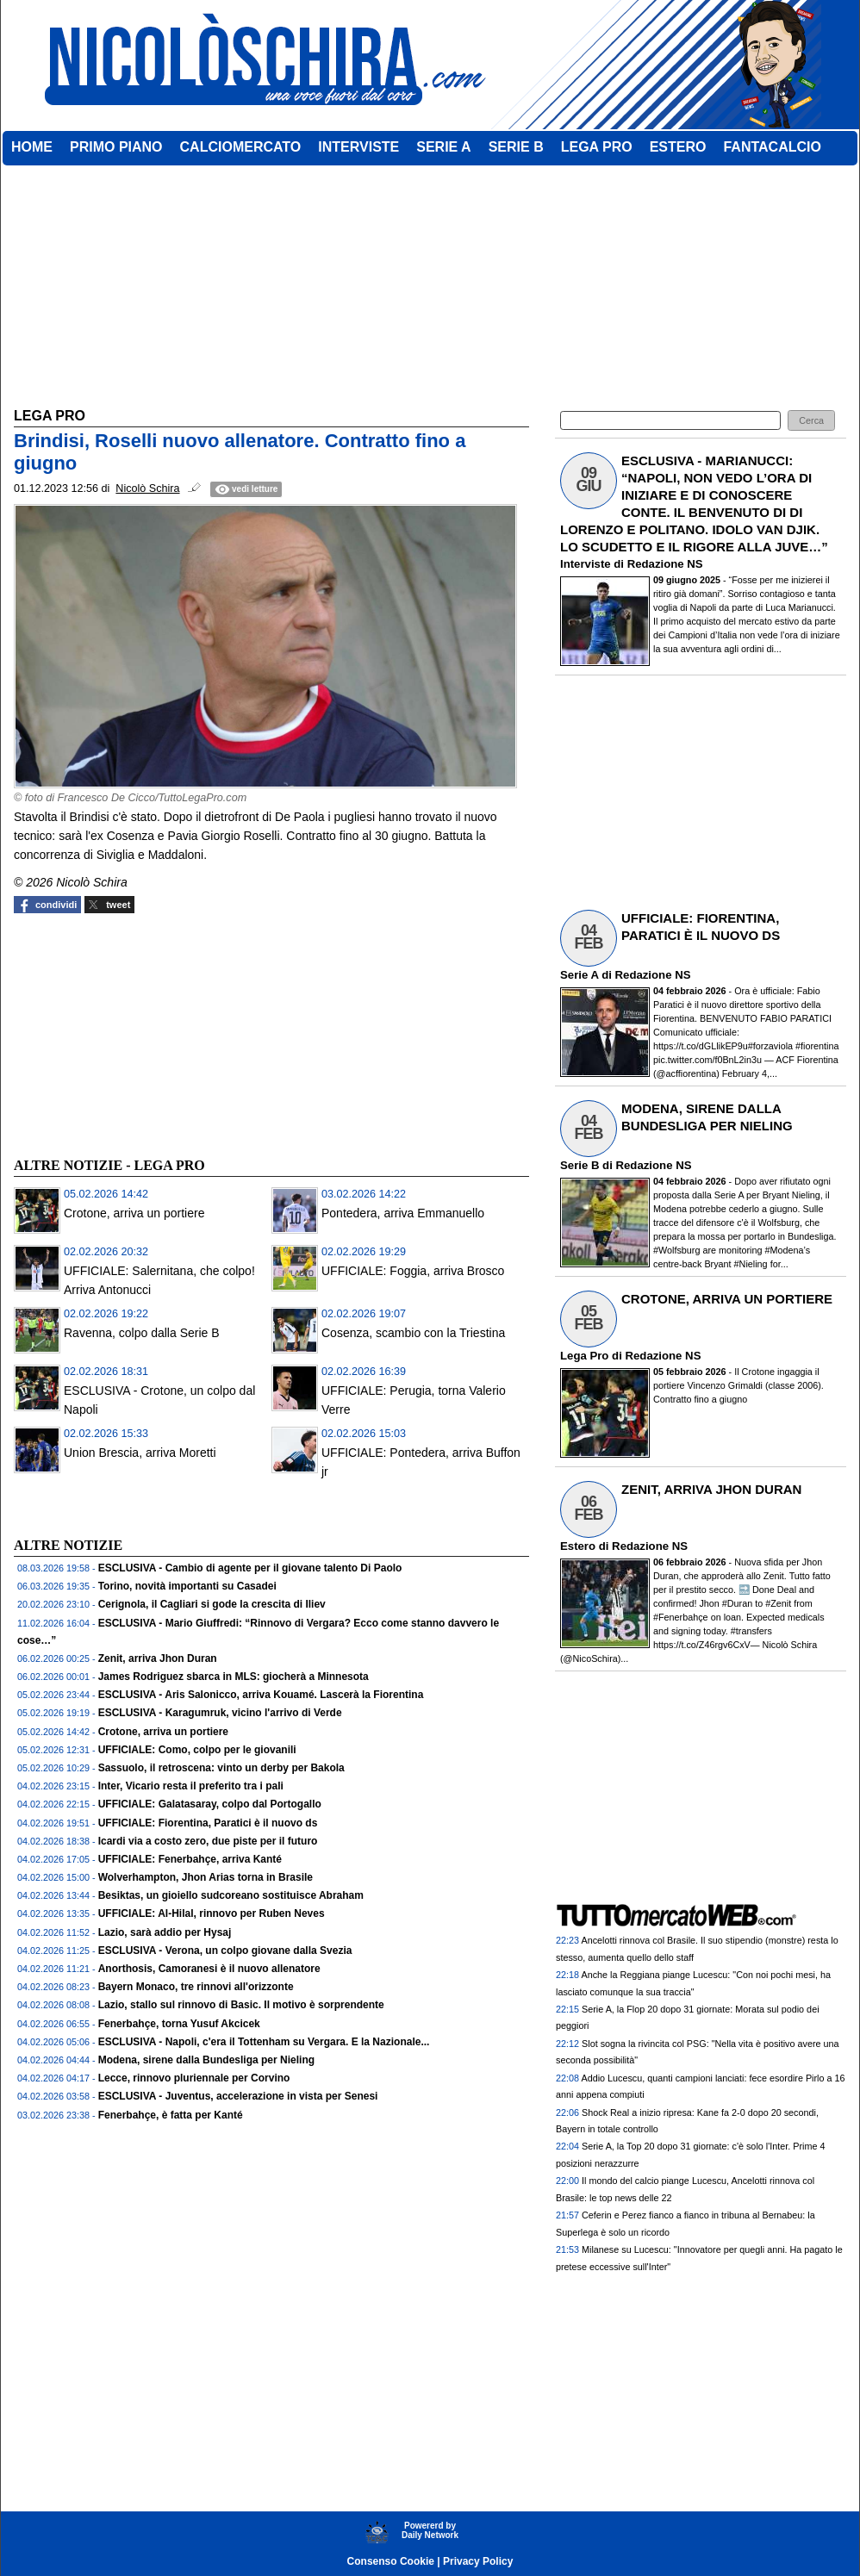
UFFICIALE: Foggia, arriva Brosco (412, 1271)
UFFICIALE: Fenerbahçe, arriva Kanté (190, 1859)
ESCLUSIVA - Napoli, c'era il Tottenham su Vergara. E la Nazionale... (264, 2042)
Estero (577, 1546)
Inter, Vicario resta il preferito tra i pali (191, 1786)
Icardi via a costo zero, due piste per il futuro (208, 1841)
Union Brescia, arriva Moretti (140, 1452)
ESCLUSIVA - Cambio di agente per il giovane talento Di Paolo (250, 1568)
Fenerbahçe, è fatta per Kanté (170, 2115)
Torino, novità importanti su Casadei (187, 1586)
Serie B (579, 1165)
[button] (811, 421)
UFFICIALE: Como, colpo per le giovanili (197, 1750)
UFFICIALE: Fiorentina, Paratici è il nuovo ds (208, 1823)
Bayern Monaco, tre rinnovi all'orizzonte (196, 1987)
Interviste (585, 563)
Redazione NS (665, 563)
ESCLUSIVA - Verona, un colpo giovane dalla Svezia (225, 1950)
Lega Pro (584, 1355)
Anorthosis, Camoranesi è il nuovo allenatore (209, 1969)
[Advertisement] (143, 1033)
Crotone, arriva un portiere (134, 1213)
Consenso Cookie (390, 2561)
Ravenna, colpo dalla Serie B (142, 1333)
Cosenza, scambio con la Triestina (413, 1333)
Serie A (579, 974)
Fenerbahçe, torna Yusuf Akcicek (179, 2024)
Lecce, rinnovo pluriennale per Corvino (194, 2078)
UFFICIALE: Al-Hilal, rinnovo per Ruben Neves (211, 1913)
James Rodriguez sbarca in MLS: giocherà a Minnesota (233, 1677)
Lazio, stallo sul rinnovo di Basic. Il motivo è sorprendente (241, 2005)
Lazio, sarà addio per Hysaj (165, 1932)
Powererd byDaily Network (430, 2530)
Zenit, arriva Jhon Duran (157, 1658)
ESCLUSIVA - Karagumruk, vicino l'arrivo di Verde (220, 1713)
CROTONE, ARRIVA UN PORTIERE (726, 1298)
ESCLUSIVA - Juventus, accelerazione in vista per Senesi (238, 2096)
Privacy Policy (478, 2561)
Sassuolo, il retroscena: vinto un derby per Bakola (221, 1768)
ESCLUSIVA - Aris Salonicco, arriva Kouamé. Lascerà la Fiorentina (261, 1695)
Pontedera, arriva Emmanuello (402, 1213)
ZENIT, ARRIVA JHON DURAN (711, 1489)
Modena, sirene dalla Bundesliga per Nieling (206, 2060)
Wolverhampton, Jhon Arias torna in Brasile (205, 1877)
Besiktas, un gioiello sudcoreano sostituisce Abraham (231, 1895)
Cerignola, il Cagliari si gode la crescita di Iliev (212, 1604)
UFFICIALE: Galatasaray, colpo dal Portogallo (209, 1804)
